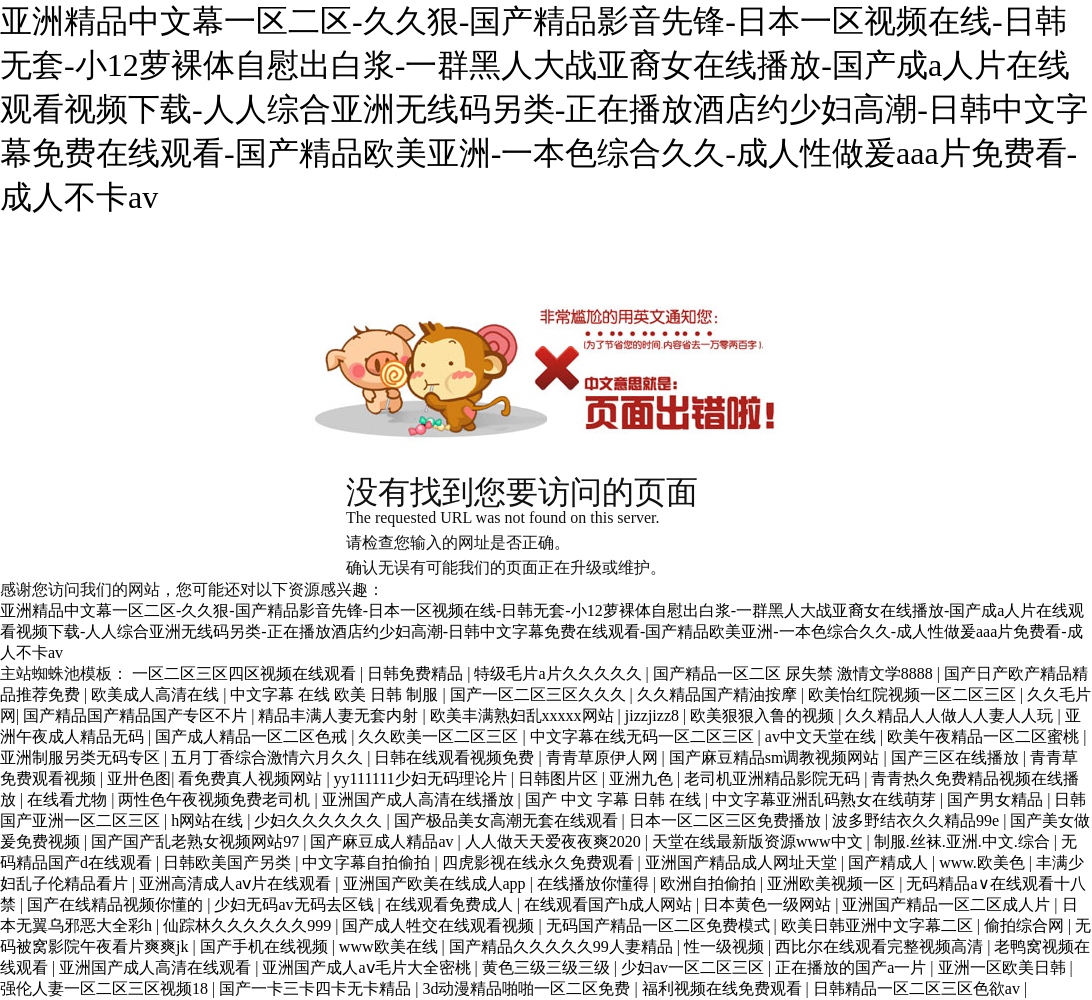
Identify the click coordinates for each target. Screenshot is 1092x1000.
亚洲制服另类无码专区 (82, 757)
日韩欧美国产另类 (229, 862)
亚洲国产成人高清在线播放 (420, 799)
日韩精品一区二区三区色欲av (918, 988)
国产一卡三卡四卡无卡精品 (317, 988)
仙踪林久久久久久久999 (249, 925)
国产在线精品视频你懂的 (117, 904)
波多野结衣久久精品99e (917, 820)
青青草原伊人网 (604, 757)
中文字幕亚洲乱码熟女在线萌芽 (826, 799)
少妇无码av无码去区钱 (295, 904)
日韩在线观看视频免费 (456, 757)
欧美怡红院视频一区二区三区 (914, 694)
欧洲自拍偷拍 (710, 883)
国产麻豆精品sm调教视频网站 (776, 757)
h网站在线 (209, 820)
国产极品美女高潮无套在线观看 (508, 820)
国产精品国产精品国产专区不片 (137, 715)
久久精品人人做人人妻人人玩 (951, 715)
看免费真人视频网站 (252, 778)
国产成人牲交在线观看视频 (440, 925)
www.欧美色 (984, 862)
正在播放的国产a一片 (852, 967)
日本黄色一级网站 (769, 904)
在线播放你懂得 (595, 883)
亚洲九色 (643, 778)
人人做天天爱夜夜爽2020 (555, 841)
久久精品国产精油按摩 (719, 694)
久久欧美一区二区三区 (440, 736)
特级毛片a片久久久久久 (559, 673)
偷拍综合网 (1026, 925)
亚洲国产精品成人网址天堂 (743, 862)
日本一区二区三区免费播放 (727, 820)
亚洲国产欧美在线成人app (436, 883)
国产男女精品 (997, 799)
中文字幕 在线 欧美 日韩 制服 (336, 694)
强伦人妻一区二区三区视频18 (106, 988)
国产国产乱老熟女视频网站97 (197, 841)
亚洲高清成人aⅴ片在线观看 (237, 883)
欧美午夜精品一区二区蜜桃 (985, 736)
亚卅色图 (139, 778)
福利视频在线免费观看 (724, 988)
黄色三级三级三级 (548, 967)
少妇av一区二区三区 (694, 967)
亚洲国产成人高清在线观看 (157, 967)
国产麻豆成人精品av (383, 841)
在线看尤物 (69, 799)
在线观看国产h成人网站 (610, 904)
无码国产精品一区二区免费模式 (660, 925)
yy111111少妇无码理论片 (422, 778)
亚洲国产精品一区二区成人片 (948, 904)
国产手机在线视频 (266, 946)
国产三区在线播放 (957, 757)
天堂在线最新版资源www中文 (759, 841)
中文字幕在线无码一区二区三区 (644, 736)
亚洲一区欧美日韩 (1004, 967)
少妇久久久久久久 (320, 820)
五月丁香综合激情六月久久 (269, 757)
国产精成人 (890, 862)
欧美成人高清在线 (157, 694)
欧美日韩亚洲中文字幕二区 (879, 925)
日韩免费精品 (417, 673)
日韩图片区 (560, 778)
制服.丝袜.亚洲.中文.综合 (964, 841)
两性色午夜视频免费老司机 (216, 799)
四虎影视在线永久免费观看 (540, 862)
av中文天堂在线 (822, 736)
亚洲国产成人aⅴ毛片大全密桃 (368, 967)
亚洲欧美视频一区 (833, 883)
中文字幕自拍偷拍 (368, 862)
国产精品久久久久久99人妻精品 (563, 946)
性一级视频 (726, 946)
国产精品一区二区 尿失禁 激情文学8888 (795, 673)
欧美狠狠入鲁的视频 (764, 715)
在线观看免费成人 (451, 904)
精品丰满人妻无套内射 (340, 715)
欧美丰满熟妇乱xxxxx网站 (524, 715)
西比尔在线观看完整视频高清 (881, 946)
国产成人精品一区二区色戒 (253, 736)
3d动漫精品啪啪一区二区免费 (528, 988)
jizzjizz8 (654, 715)
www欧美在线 (390, 946)
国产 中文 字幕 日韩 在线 (615, 799)
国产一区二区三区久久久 (540, 694)
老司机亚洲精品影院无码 (774, 778)
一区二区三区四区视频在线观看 (246, 673)
